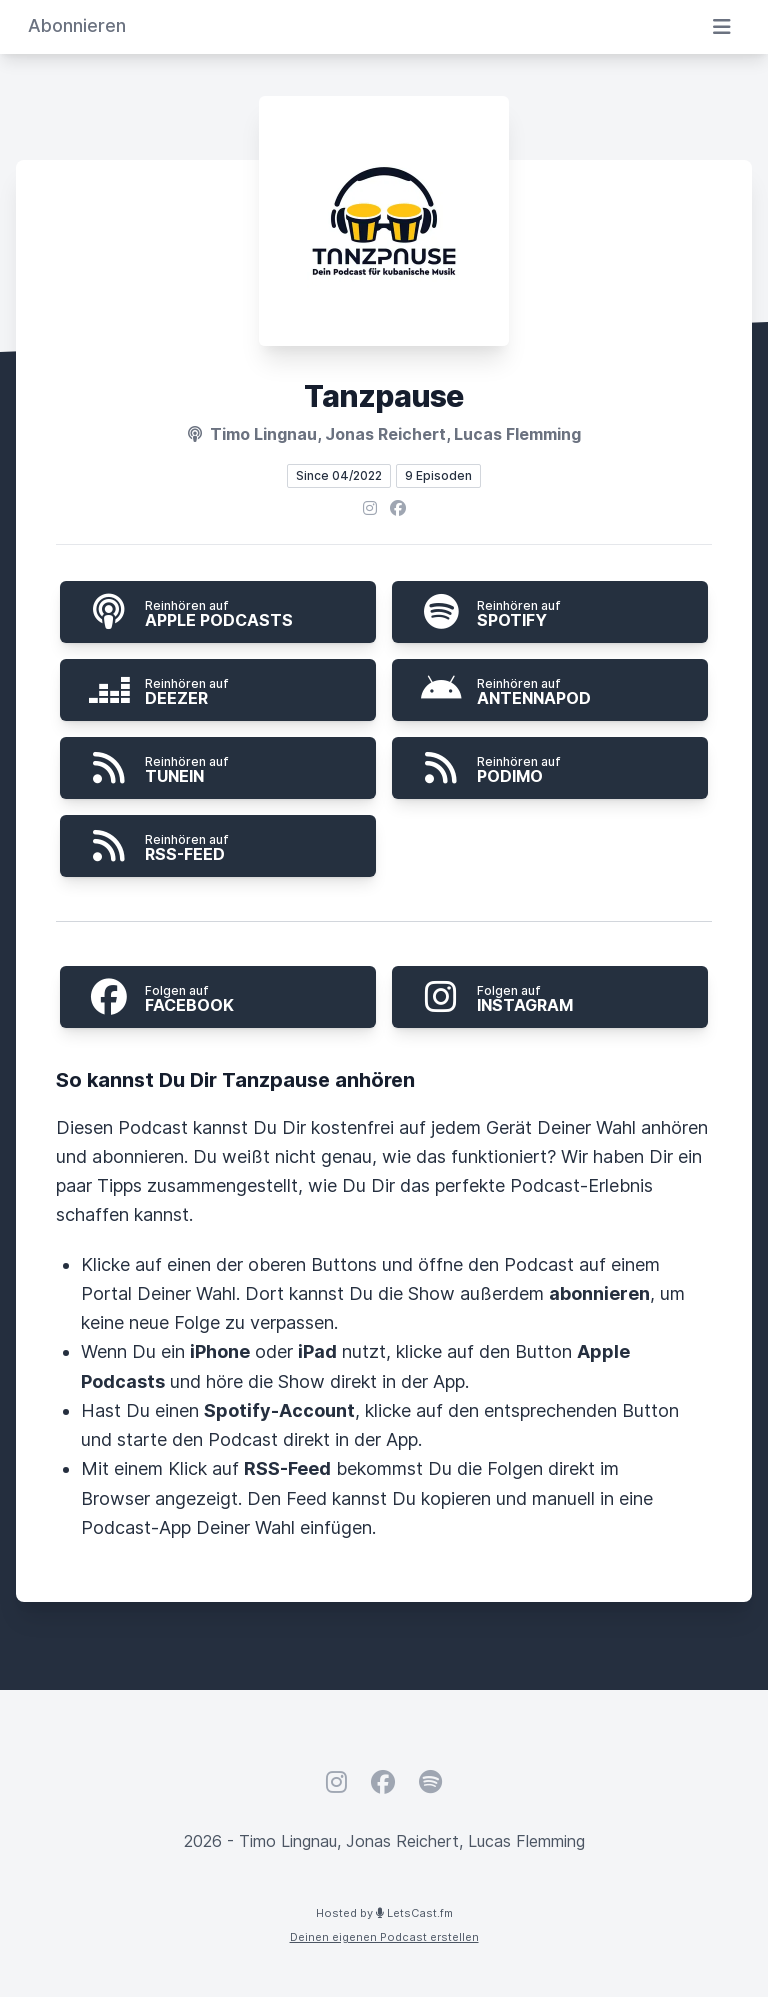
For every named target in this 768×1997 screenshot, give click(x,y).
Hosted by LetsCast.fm (384, 1913)
